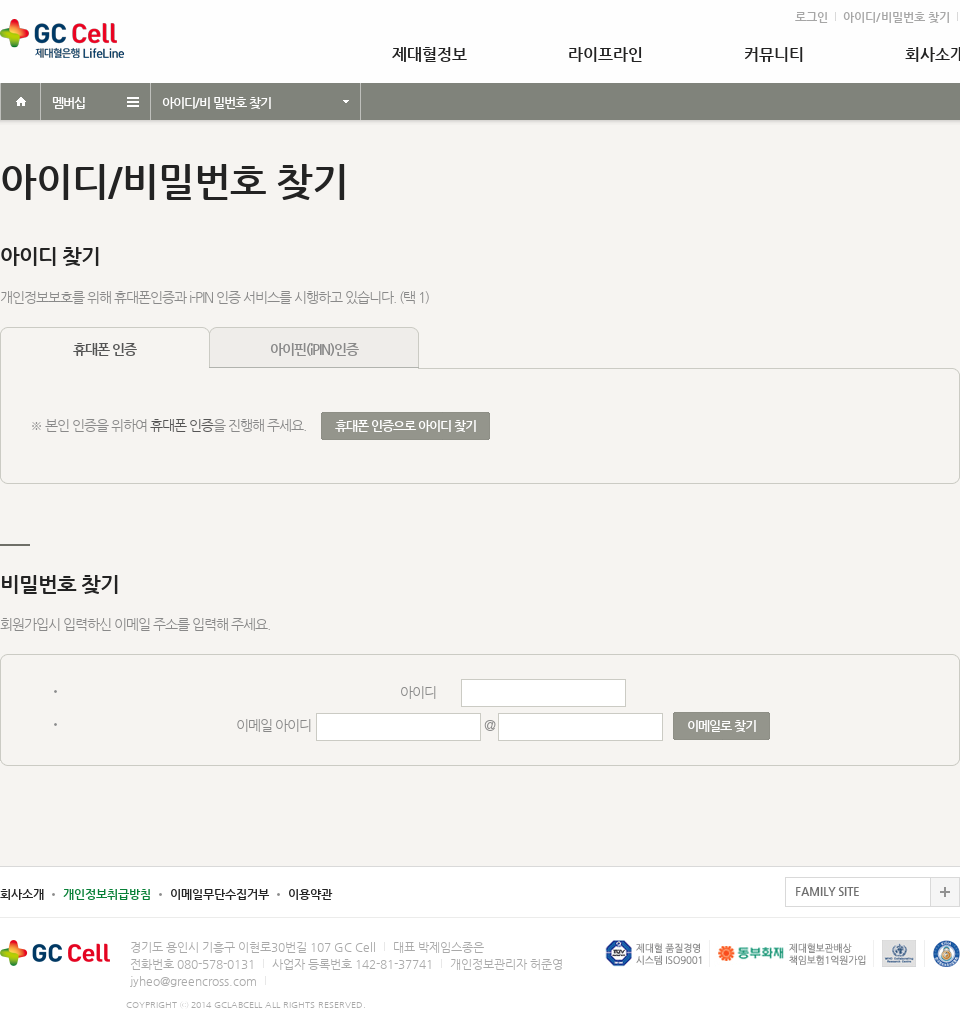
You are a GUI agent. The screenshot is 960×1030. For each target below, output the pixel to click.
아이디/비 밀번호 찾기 (216, 102)
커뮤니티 (774, 54)
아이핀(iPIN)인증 (314, 349)
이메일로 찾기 (721, 725)
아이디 (418, 692)
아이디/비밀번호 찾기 (896, 17)
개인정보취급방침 (107, 894)
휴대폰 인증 (104, 349)
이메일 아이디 (273, 725)
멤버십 (68, 102)
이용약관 (310, 894)
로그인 (811, 17)
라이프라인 (605, 54)
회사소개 (22, 894)
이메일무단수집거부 (219, 894)
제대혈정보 (429, 54)
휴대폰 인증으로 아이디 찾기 (405, 425)
